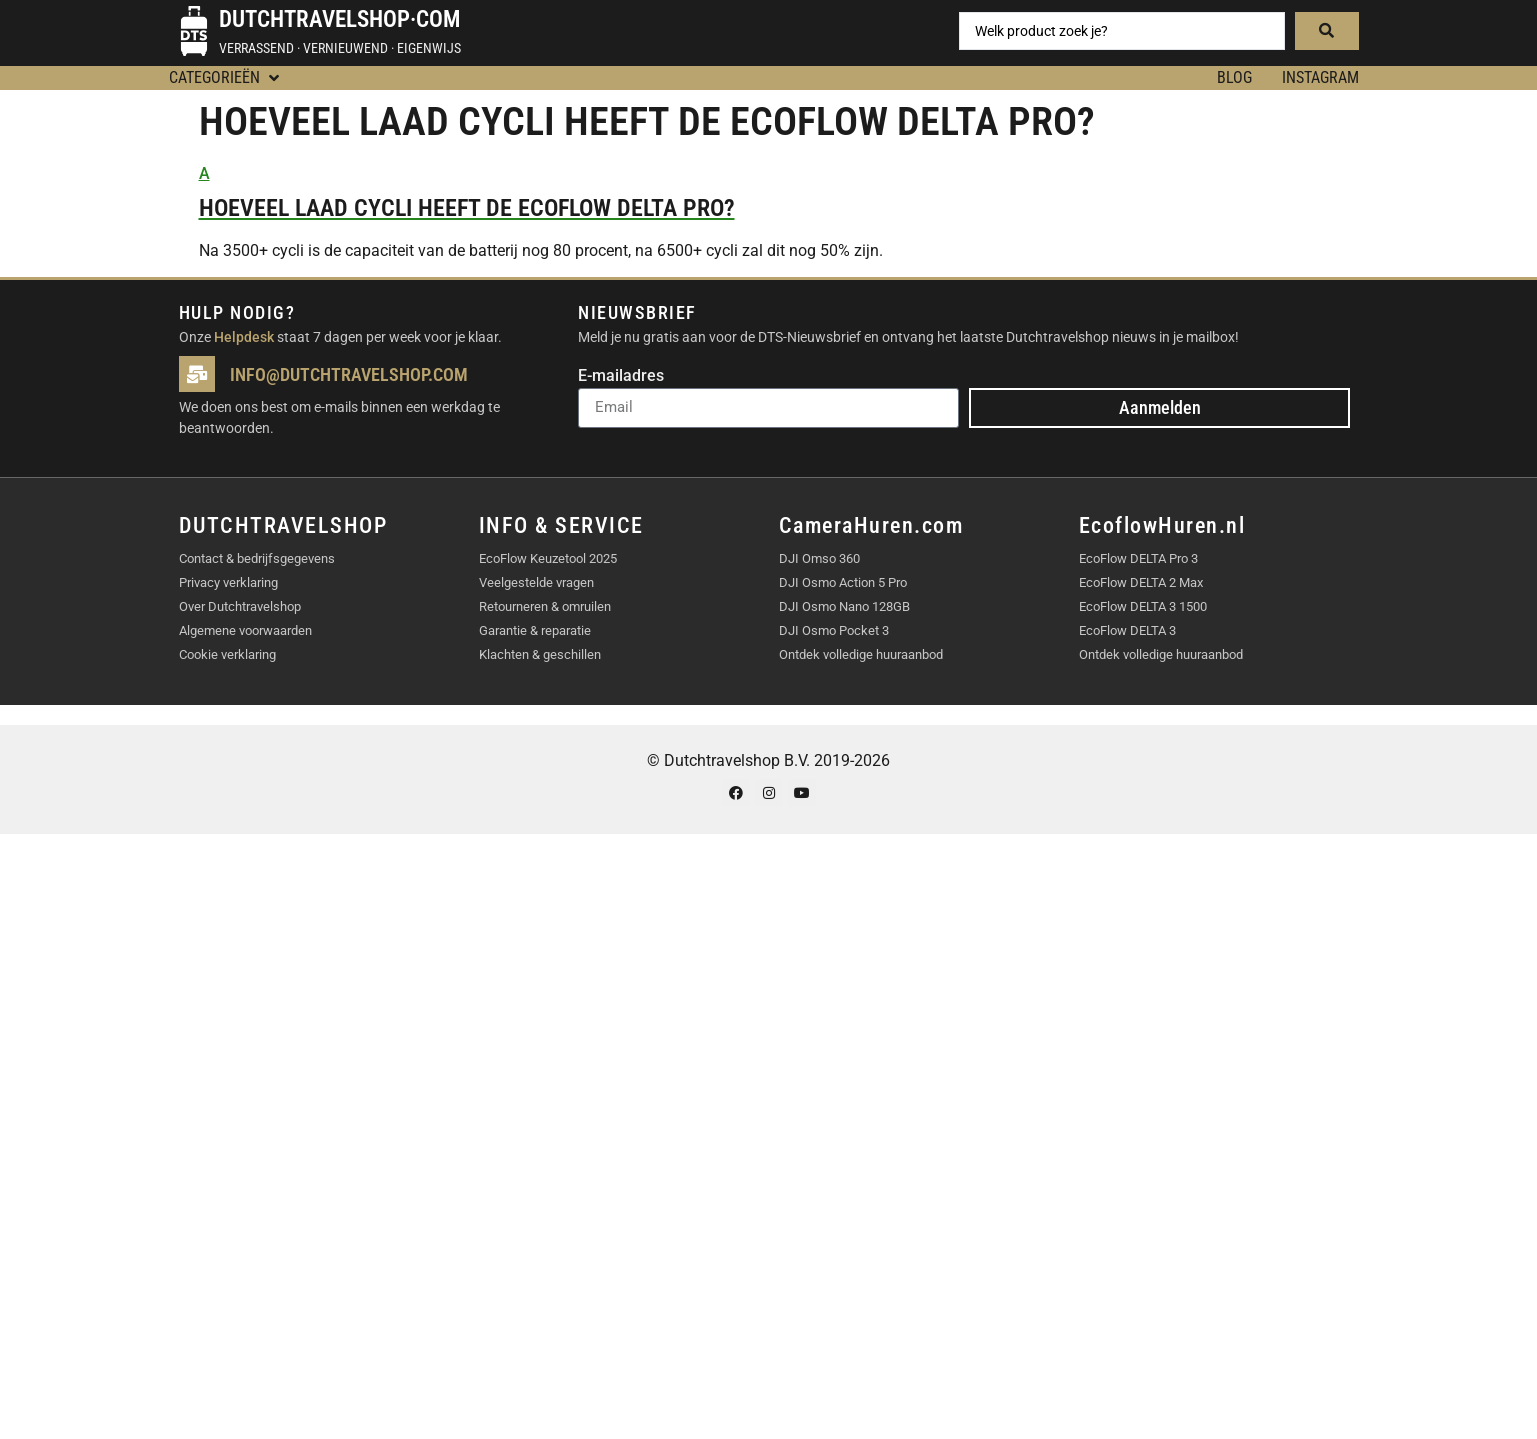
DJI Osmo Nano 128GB (844, 606)
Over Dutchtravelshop (240, 606)
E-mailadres (621, 376)
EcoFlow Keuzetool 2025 (548, 558)
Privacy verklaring (228, 582)
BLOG (1234, 77)
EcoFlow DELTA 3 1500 (1143, 606)
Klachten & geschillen (540, 654)
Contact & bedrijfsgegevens (257, 558)
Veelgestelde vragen (536, 582)
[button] (226, 78)
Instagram (1320, 77)
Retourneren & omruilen (545, 606)
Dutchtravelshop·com (339, 19)
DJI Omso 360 (819, 558)
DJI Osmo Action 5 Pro (843, 582)
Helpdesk (244, 337)
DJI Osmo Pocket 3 (834, 630)
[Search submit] (1327, 31)
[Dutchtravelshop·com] (194, 31)
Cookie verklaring (227, 654)
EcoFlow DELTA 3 (1127, 630)
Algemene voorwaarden (245, 630)
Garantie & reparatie (535, 630)
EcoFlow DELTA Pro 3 (1138, 558)
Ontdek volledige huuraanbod (861, 654)
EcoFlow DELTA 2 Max (1141, 582)
